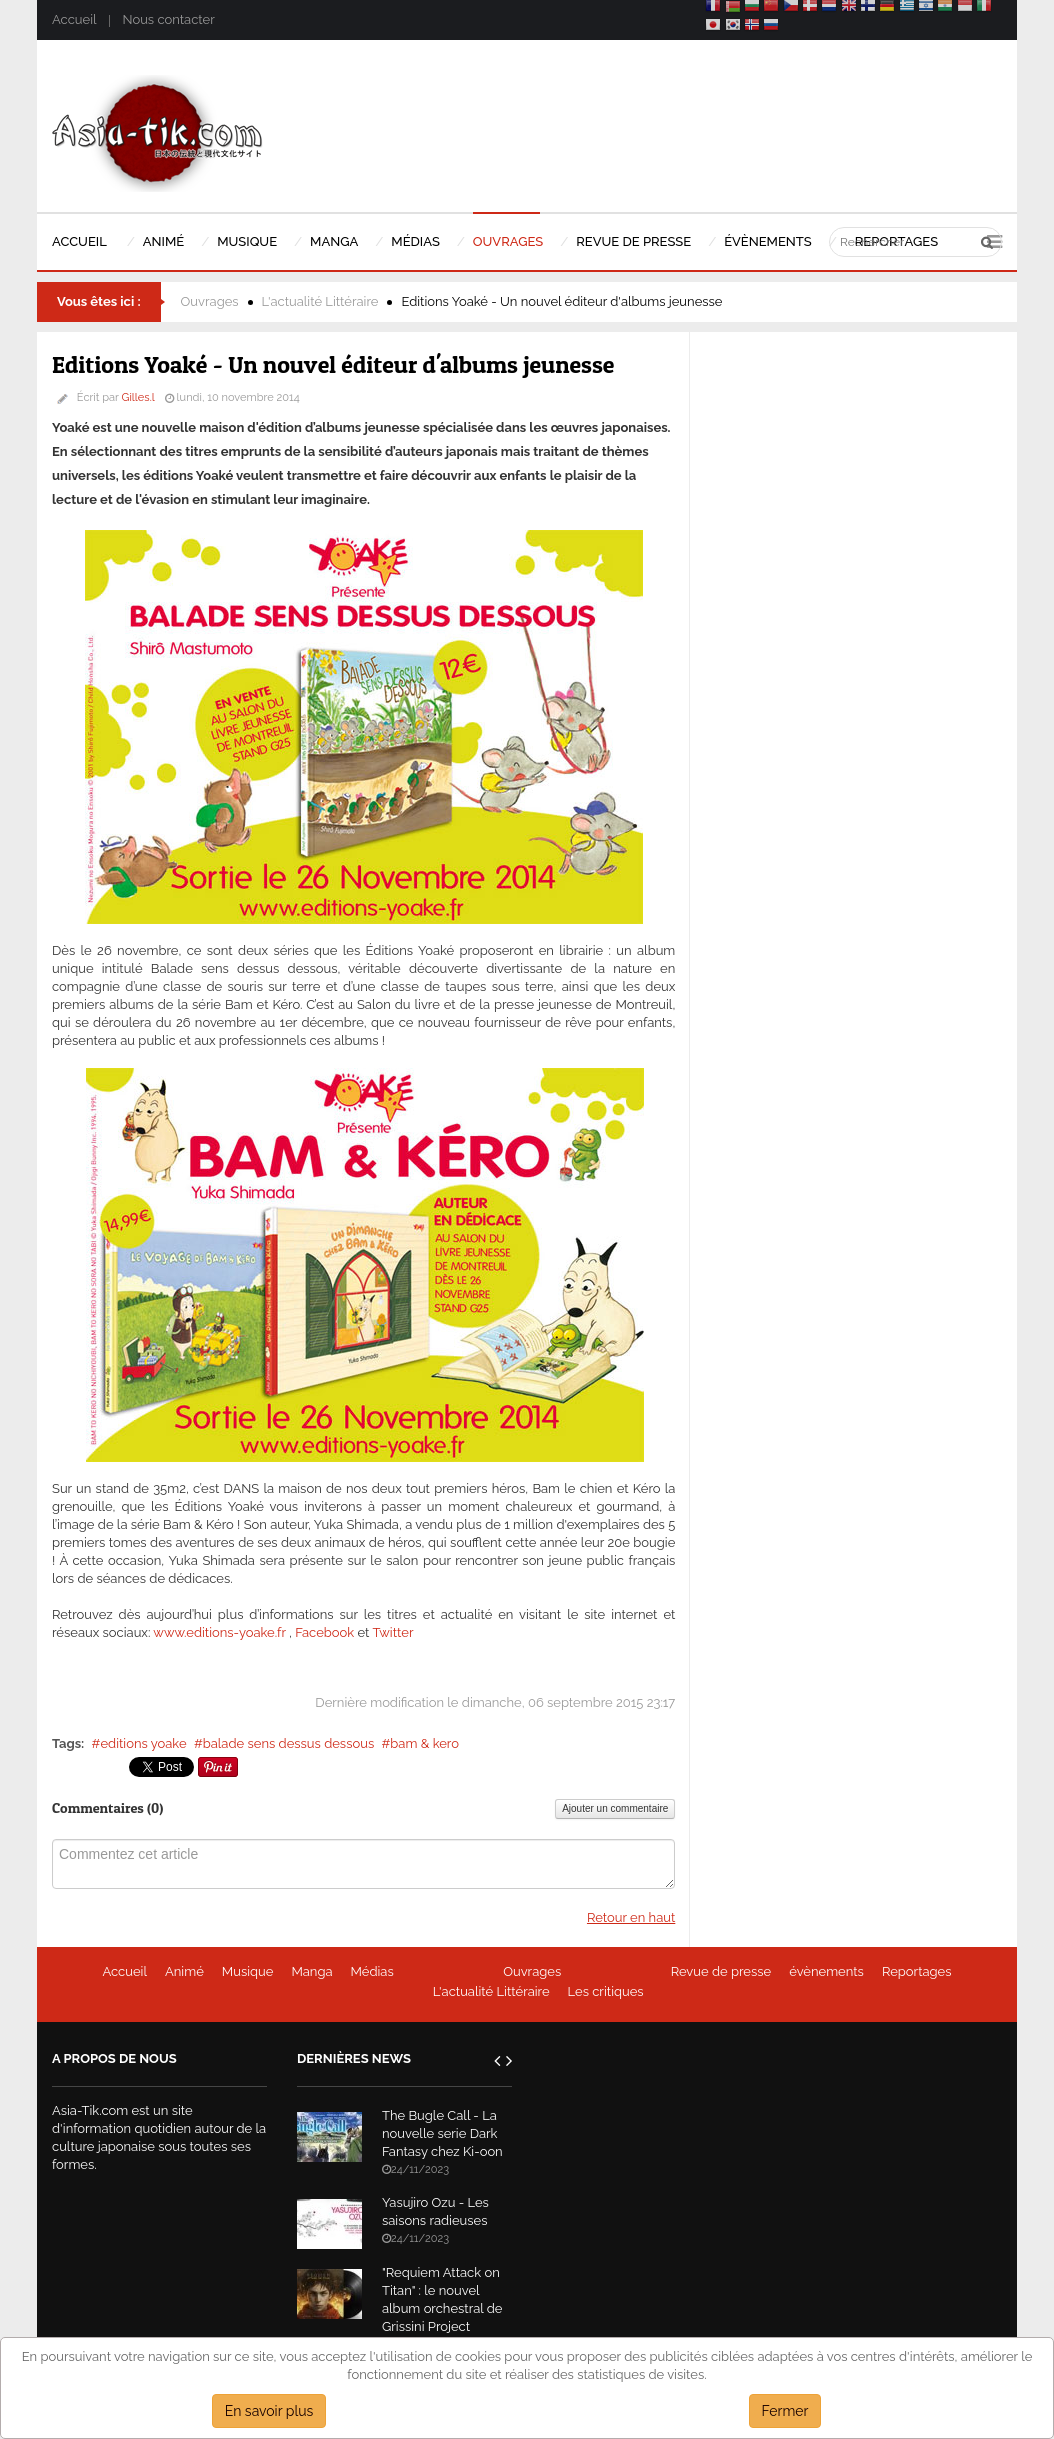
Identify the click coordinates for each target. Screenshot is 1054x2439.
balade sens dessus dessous (288, 1743)
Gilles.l (138, 397)
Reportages (917, 1971)
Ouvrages (210, 301)
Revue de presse (721, 1971)
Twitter (392, 1632)
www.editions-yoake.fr (219, 1632)
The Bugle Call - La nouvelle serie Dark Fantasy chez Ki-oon (442, 2133)
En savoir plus (269, 2411)
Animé (184, 1971)
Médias (372, 1971)
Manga (311, 1971)
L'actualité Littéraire (320, 301)
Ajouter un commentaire (615, 1808)
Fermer (785, 2411)
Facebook (324, 1632)
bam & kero (424, 1743)
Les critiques (606, 1991)
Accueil (74, 19)
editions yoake (143, 1743)
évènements (826, 1971)
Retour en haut (631, 1917)
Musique (248, 1971)
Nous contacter (168, 19)
